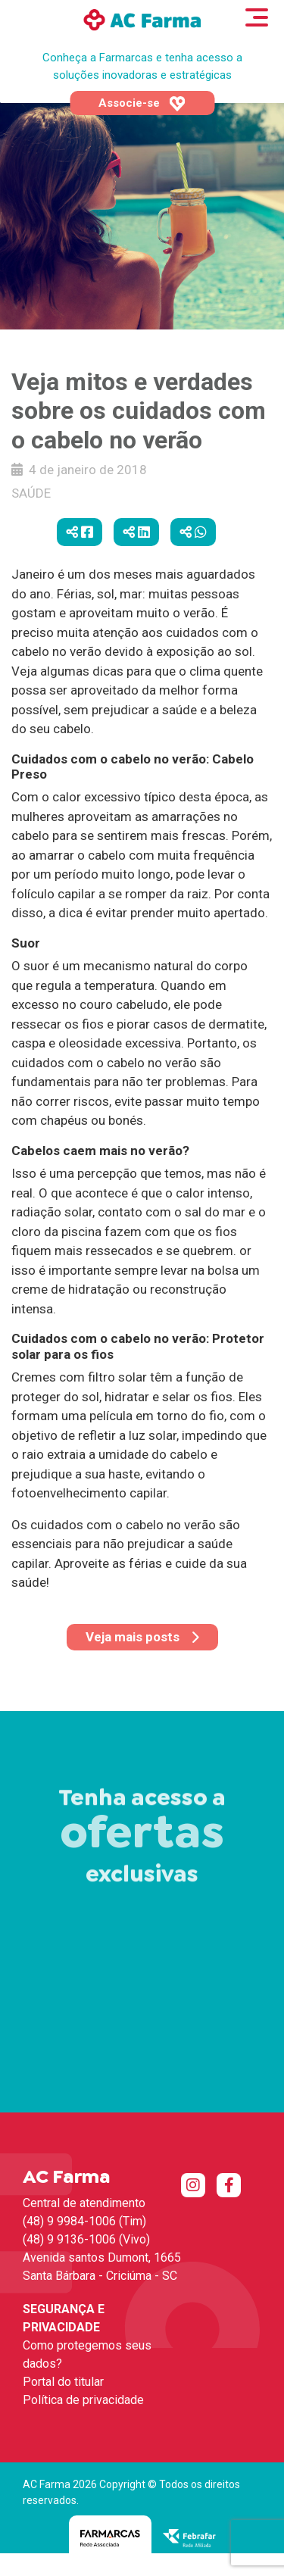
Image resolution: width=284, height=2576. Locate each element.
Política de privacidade (83, 2400)
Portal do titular (63, 2382)
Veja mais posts (142, 1636)
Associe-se (142, 103)
